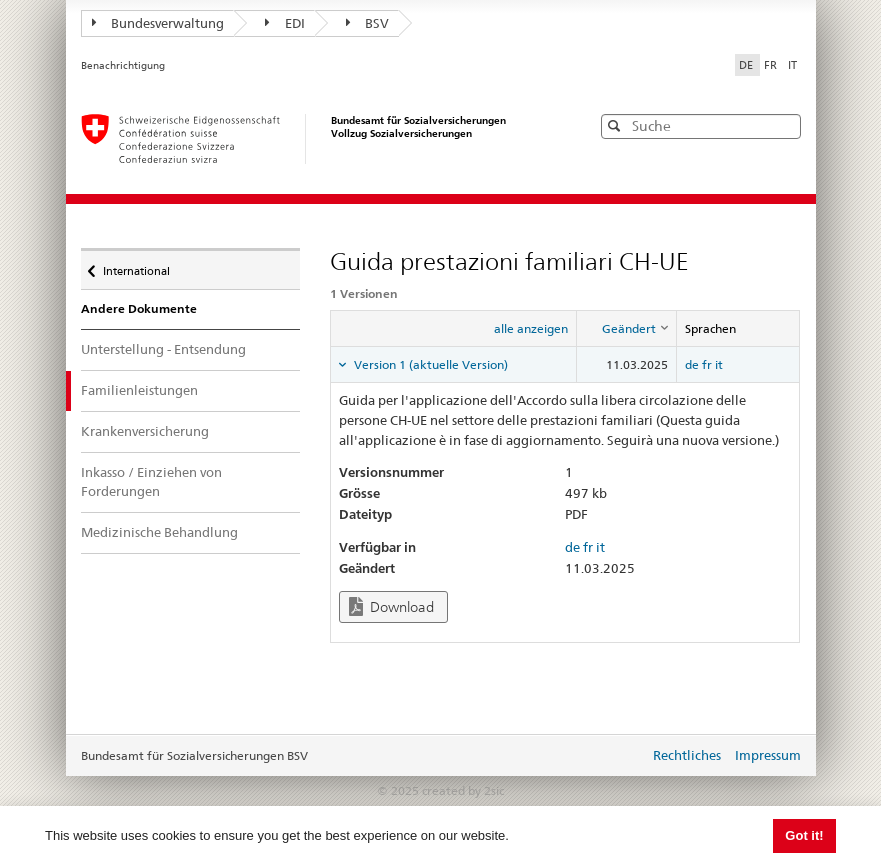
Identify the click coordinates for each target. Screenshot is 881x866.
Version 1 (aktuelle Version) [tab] (429, 364)
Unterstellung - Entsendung (163, 349)
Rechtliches (687, 755)
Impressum (768, 755)
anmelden (619, 757)
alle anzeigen (531, 328)
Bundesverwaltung (158, 23)
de (692, 364)
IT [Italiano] (792, 65)
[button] (784, 125)
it (719, 364)
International (136, 266)
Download (391, 606)
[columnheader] (627, 329)
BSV (368, 23)
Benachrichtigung (123, 65)
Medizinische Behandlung (159, 532)
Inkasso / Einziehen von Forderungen (151, 482)
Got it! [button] (804, 835)
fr (707, 364)
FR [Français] (772, 65)
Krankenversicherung (145, 431)
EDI (285, 23)
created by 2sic (463, 790)
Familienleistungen (153, 389)
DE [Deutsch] (747, 65)
